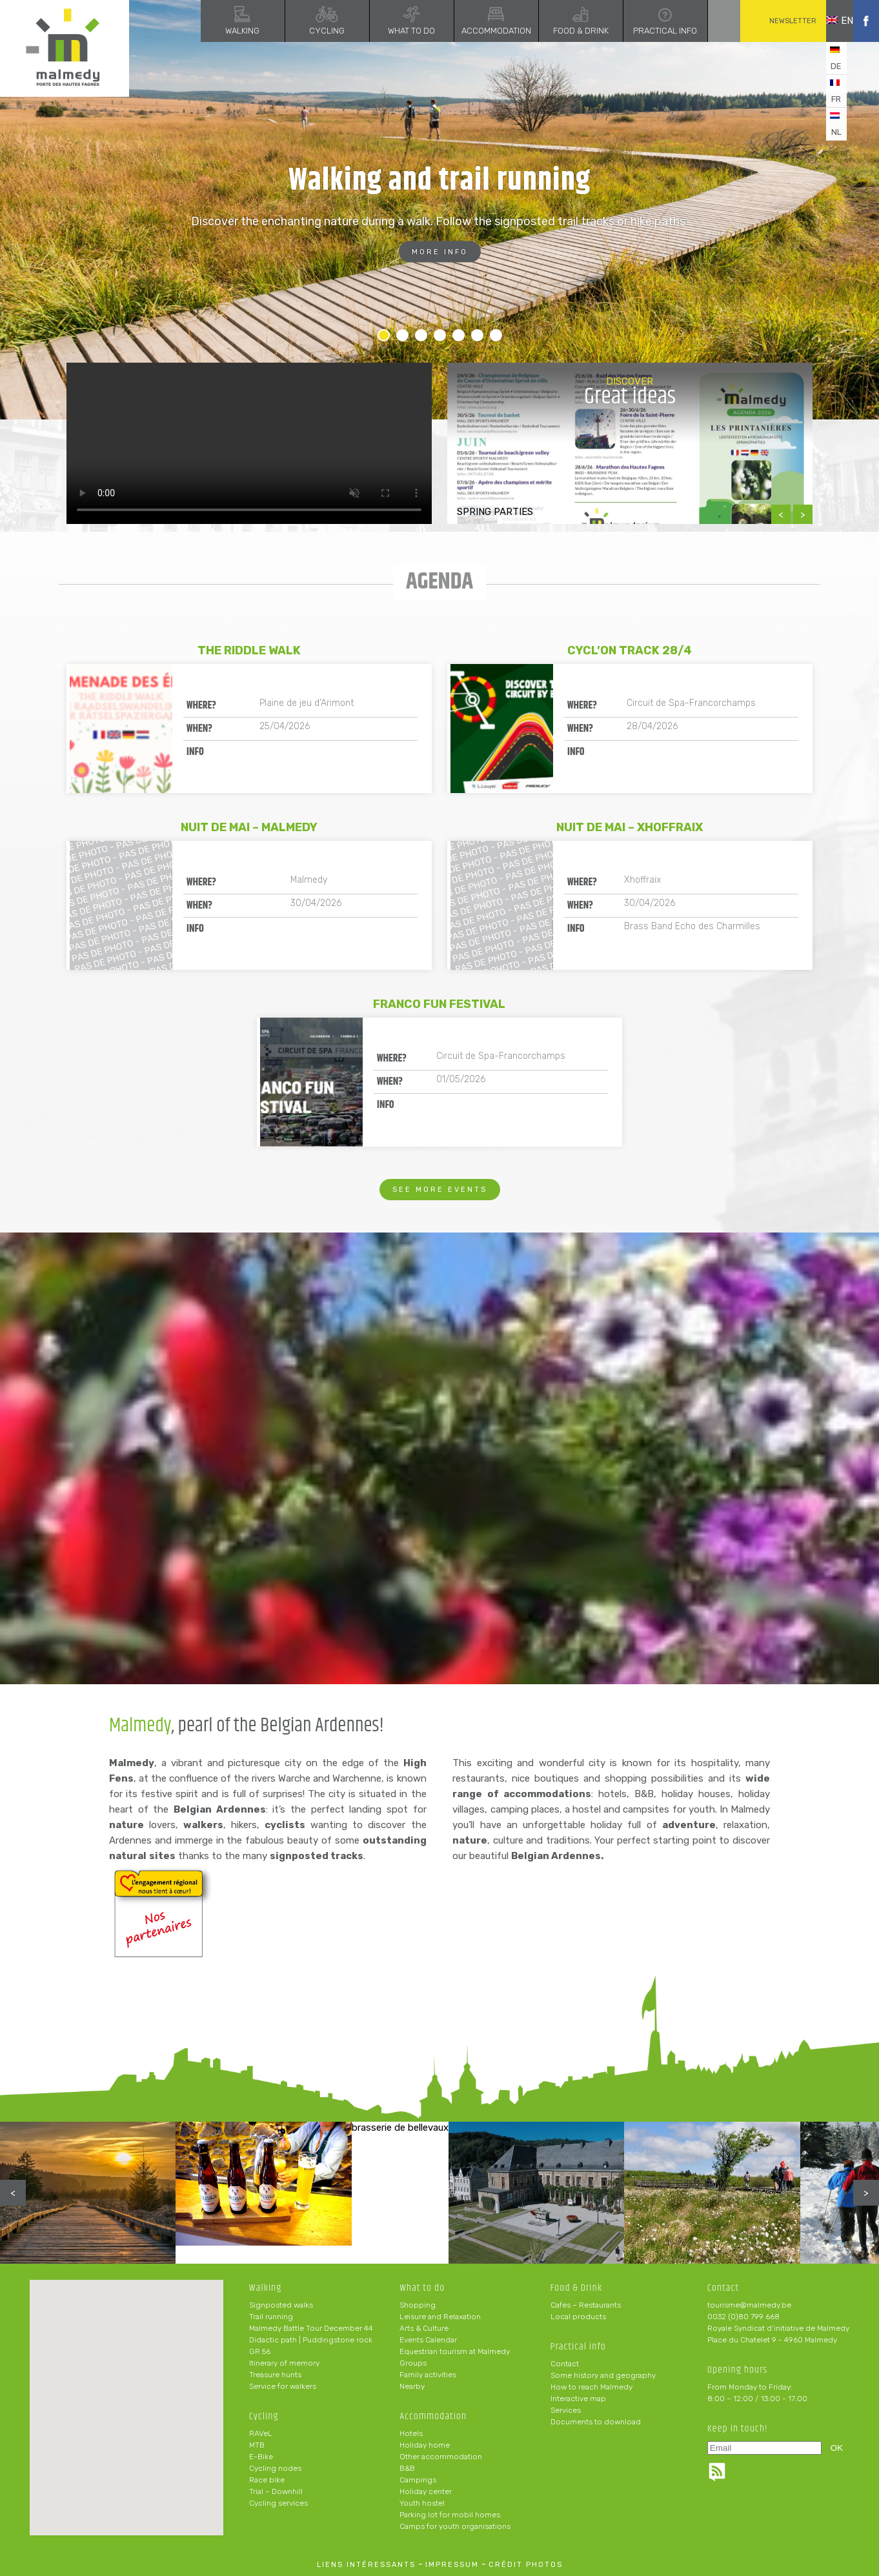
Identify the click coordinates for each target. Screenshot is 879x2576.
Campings (417, 2479)
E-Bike (261, 2456)
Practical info (646, 30)
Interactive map (578, 2398)
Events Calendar (428, 2339)
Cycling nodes (275, 2468)
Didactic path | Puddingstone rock (310, 2339)
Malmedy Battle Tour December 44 (311, 2328)
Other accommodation (440, 2456)
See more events (439, 1189)
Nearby (412, 2386)
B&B (407, 2468)
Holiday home (424, 2445)
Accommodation (477, 30)
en (830, 20)
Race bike (267, 2479)
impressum (452, 2565)
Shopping (417, 2304)
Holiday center (425, 2491)
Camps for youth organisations (454, 2526)
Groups (413, 2363)
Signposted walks (281, 2304)
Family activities (427, 2374)
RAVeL (260, 2433)
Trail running (271, 2316)
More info (440, 252)
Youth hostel (422, 2503)
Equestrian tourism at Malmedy (454, 2351)
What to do (392, 30)
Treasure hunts (275, 2374)
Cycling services (278, 2503)
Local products (578, 2316)
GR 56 (259, 2351)
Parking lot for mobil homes (449, 2514)
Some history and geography (603, 2375)
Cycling (308, 30)
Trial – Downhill (276, 2491)
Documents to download (596, 2421)
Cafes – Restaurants (586, 2304)
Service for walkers (282, 2386)
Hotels (411, 2433)
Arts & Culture (424, 2328)
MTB (257, 2445)
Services (566, 2410)
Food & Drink (561, 30)
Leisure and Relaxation (440, 2316)
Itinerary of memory (284, 2363)
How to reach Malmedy (591, 2386)
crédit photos (526, 2565)
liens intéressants (366, 2565)
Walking (224, 30)
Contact (565, 2363)
